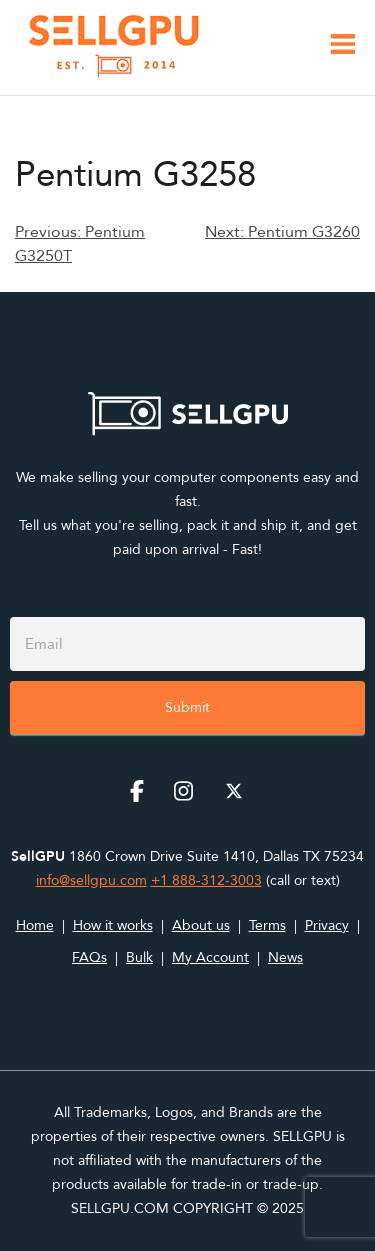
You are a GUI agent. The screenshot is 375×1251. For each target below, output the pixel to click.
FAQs (89, 957)
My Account (210, 957)
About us (201, 925)
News (285, 957)
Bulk (139, 957)
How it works (113, 925)
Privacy (327, 925)
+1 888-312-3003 (206, 880)
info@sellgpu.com (91, 880)
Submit (187, 707)
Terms (267, 925)
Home (35, 925)
